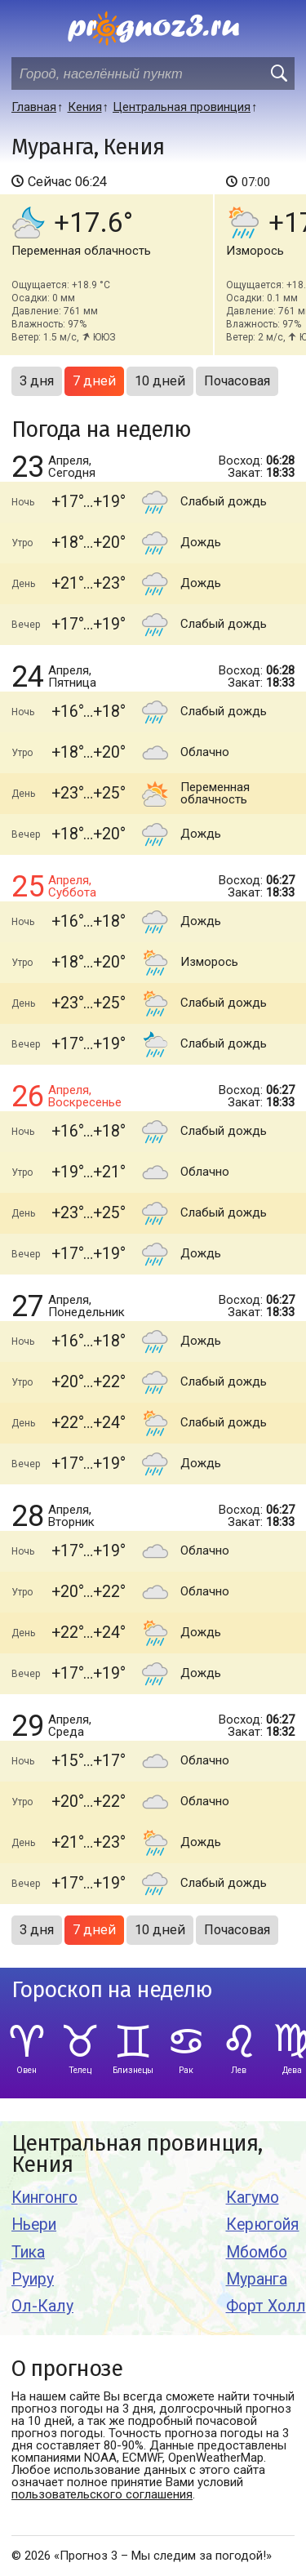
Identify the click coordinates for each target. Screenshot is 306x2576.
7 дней (94, 381)
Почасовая (237, 381)
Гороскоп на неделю (111, 1990)
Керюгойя (262, 2224)
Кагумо (252, 2197)
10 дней (160, 381)
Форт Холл (266, 2306)
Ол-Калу (42, 2306)
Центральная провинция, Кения (136, 2154)
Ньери (33, 2224)
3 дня (37, 381)
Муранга (256, 2279)
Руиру (32, 2279)
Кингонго (44, 2197)
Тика (28, 2252)
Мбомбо (256, 2252)
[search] (278, 73)
